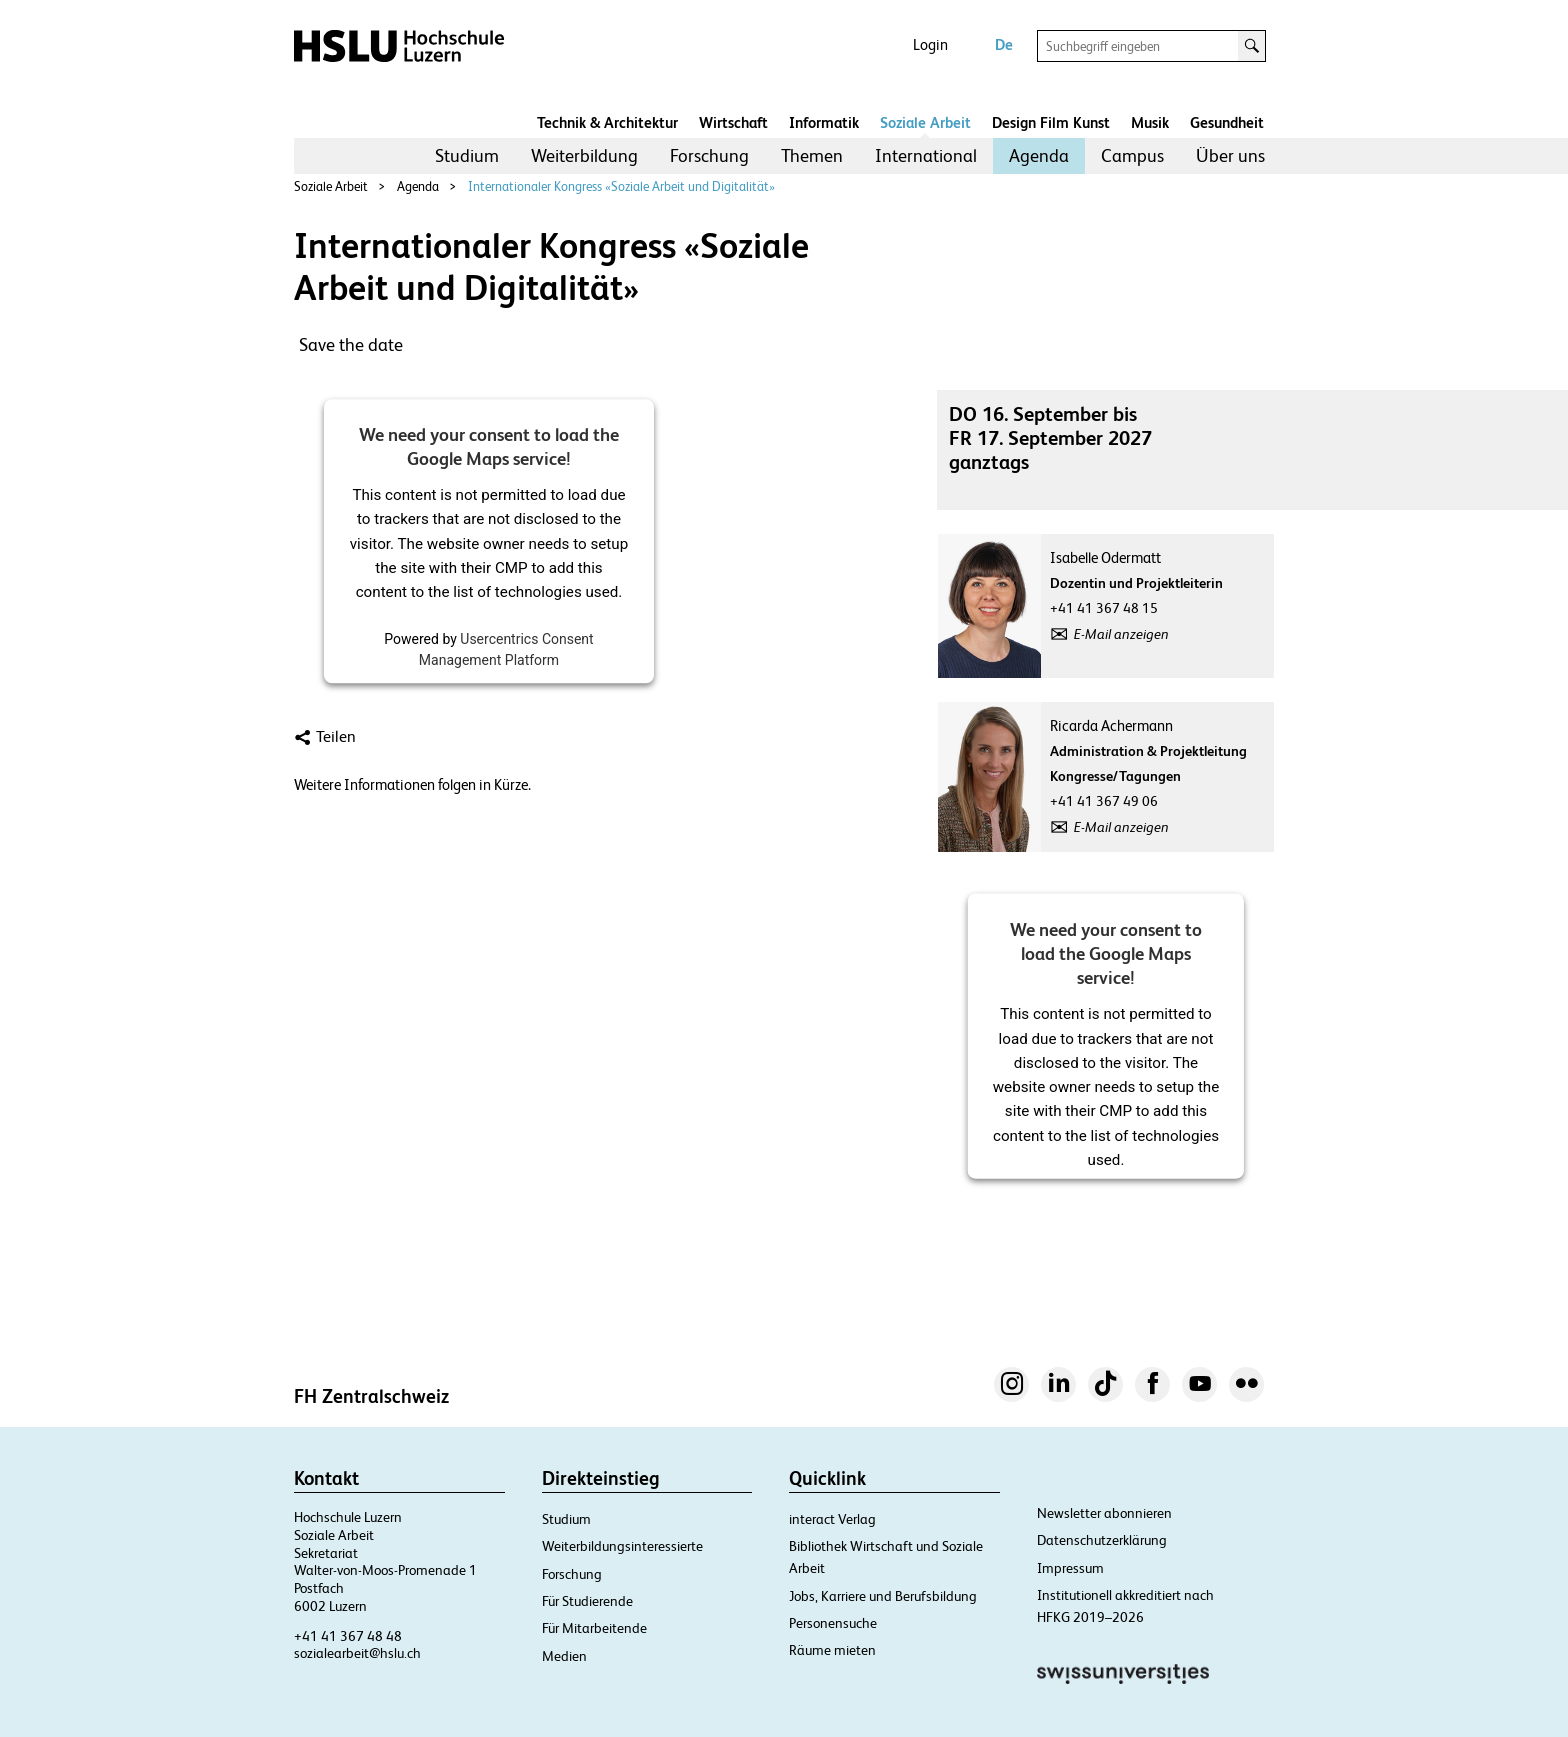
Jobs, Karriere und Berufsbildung (883, 1596)
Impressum (1070, 1568)
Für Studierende (587, 1601)
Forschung (709, 155)
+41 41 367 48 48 (348, 1636)
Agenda (1039, 155)
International (926, 155)
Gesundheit (1227, 122)
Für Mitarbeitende (594, 1628)
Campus (1132, 155)
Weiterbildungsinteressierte (622, 1546)
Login (930, 44)
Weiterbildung (584, 155)
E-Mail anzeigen (1121, 634)
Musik (1150, 122)
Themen (812, 155)
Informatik (824, 122)
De (1004, 44)
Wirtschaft (733, 122)
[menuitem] (467, 156)
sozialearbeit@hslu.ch (357, 1653)
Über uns (1230, 155)
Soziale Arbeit (925, 122)
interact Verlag (832, 1519)
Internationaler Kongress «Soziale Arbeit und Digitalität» (621, 186)
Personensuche (833, 1623)
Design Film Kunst (1051, 122)
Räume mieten (832, 1650)
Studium (467, 155)
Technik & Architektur (607, 122)
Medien (564, 1656)
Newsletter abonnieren (1104, 1513)
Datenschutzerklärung (1102, 1540)
